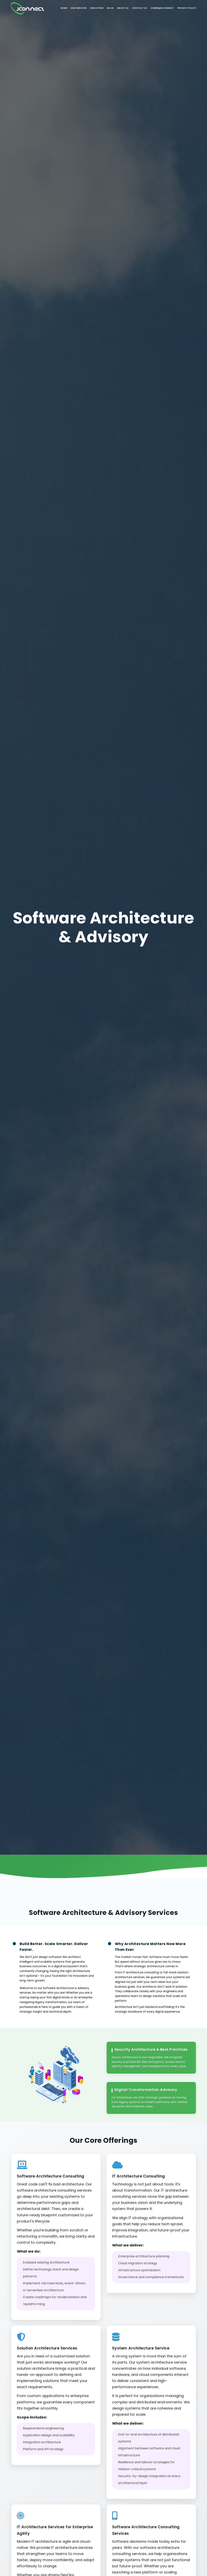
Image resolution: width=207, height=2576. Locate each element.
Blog (110, 8)
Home (63, 8)
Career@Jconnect (162, 8)
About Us (122, 8)
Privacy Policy (186, 8)
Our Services (78, 8)
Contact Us (139, 8)
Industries (96, 8)
